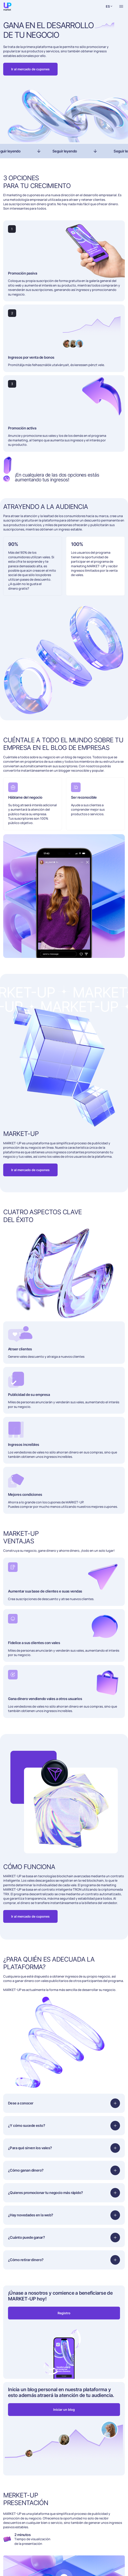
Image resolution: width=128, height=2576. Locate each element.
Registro (64, 2313)
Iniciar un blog (64, 2410)
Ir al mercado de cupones (30, 69)
